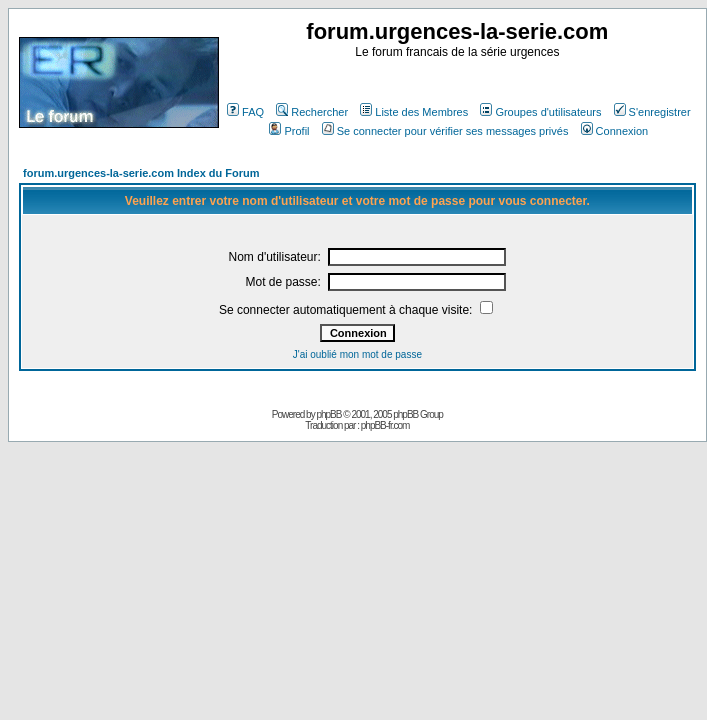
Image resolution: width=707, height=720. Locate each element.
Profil (289, 131)
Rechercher (312, 112)
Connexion (615, 131)
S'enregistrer (652, 112)
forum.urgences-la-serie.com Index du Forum (141, 173)
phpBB (328, 414)
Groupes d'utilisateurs (540, 112)
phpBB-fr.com (385, 425)
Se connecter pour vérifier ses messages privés (445, 131)
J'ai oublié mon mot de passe (357, 354)
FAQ (245, 112)
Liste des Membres (414, 112)
